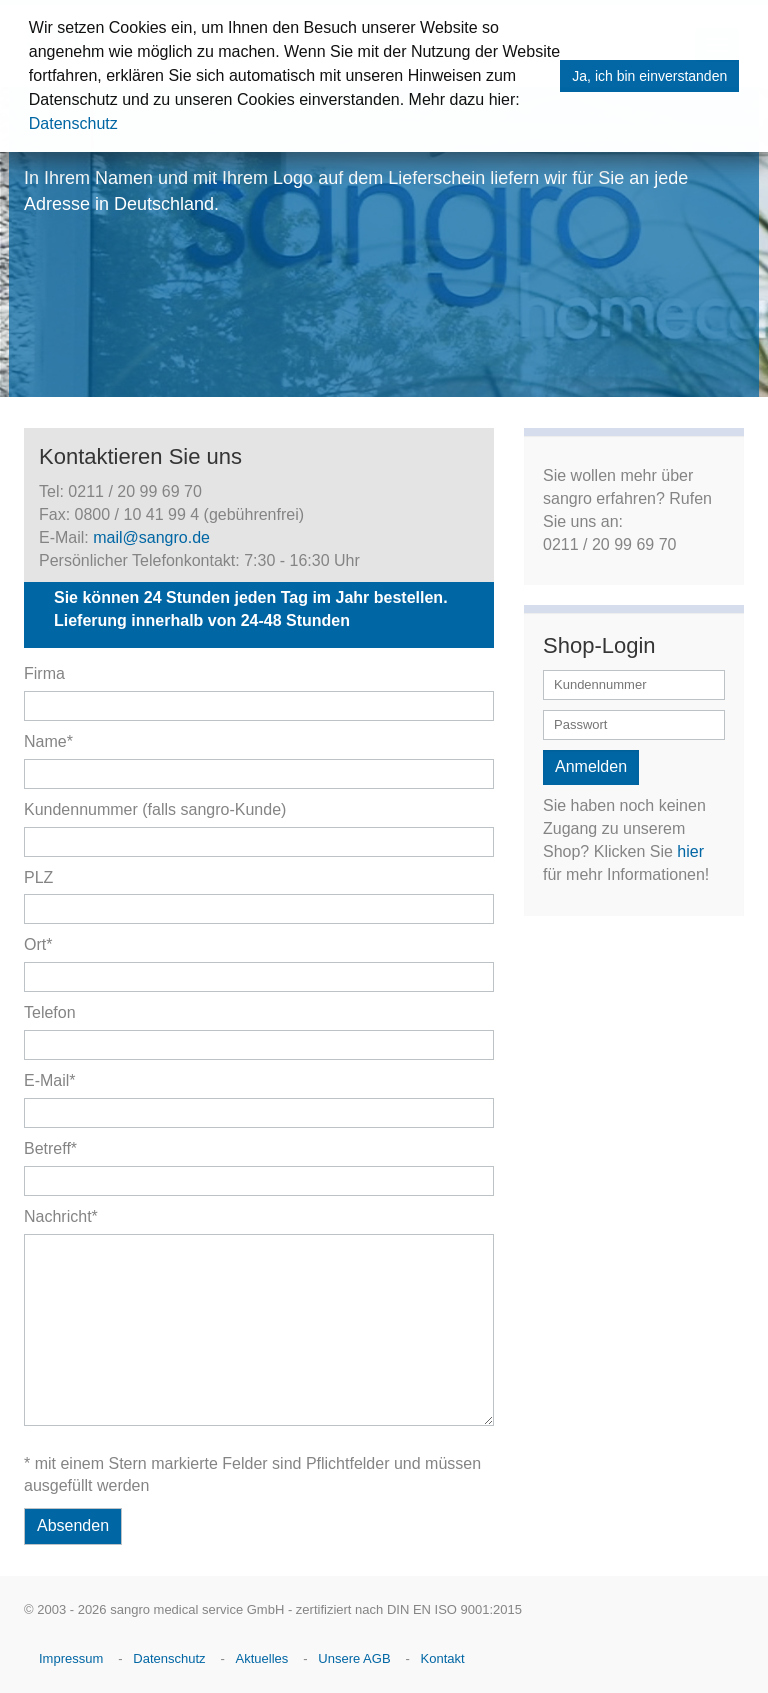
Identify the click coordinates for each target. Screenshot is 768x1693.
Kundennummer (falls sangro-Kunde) (155, 809)
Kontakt (443, 1658)
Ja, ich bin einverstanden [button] (649, 76)
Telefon (50, 1012)
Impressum (71, 1658)
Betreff (50, 1148)
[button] (527, 102)
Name (48, 741)
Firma (44, 673)
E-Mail (50, 1080)
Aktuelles (262, 1658)
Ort (38, 944)
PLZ (38, 877)
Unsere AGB (354, 1658)
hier (690, 851)
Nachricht (61, 1216)
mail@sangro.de (151, 537)
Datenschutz (73, 123)
